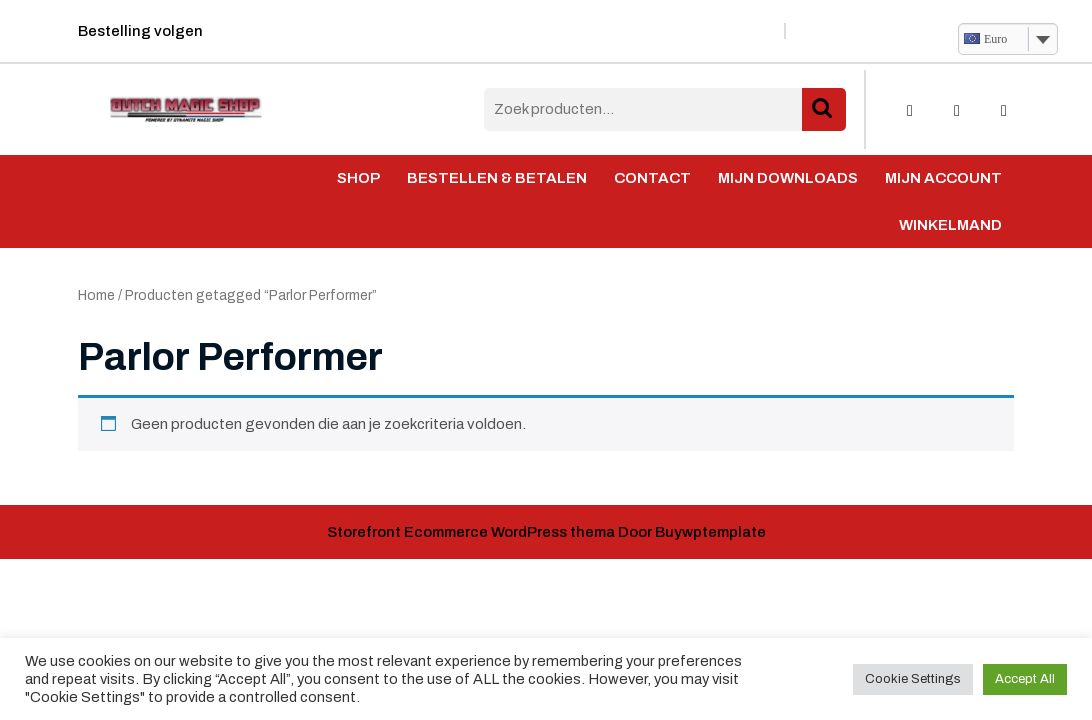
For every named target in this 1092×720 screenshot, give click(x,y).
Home (96, 295)
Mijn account (943, 178)
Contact (652, 178)
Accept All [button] (1025, 679)
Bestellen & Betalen (497, 178)
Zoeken (824, 109)
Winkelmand (950, 225)
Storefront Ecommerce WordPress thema (471, 532)
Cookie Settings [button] (913, 679)
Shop (358, 178)
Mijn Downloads (788, 178)
